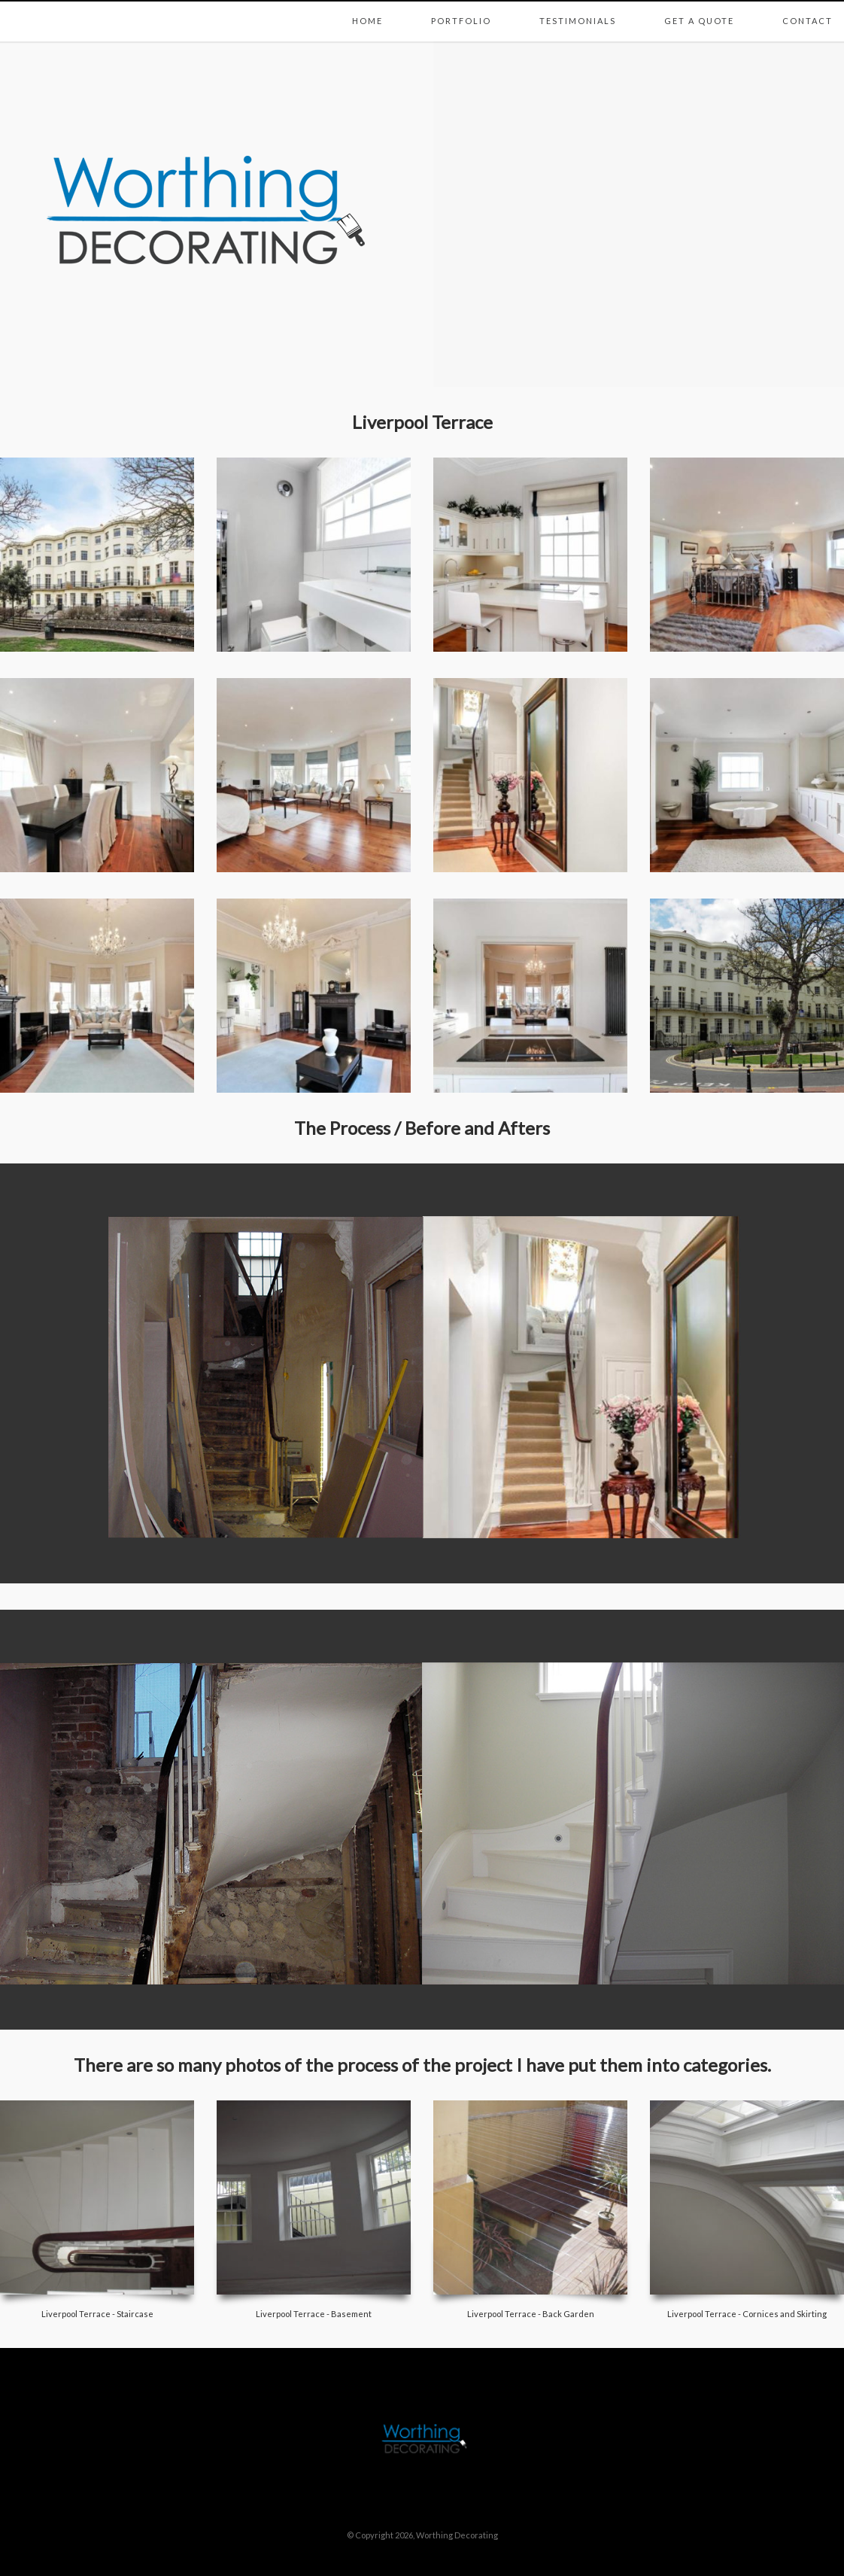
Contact (807, 5)
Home (367, 5)
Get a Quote (699, 5)
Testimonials (577, 5)
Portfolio (461, 5)
